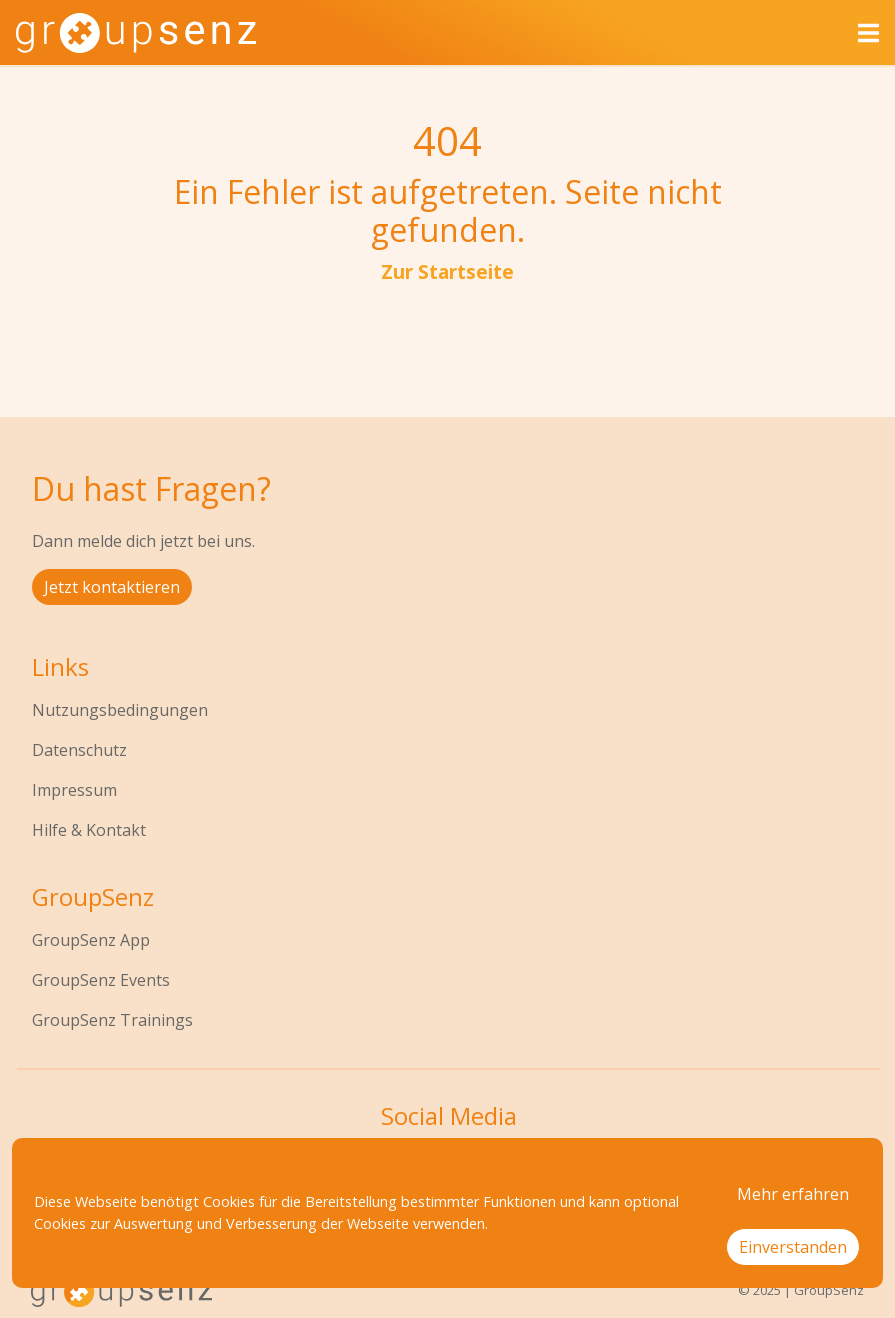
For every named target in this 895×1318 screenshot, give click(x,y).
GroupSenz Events (101, 980)
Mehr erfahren (793, 1194)
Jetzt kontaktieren (112, 587)
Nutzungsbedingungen (120, 710)
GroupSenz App (91, 940)
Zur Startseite (447, 271)
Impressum (74, 790)
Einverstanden (793, 1247)
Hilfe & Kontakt (89, 830)
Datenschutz (79, 750)
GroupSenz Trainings (112, 1020)
